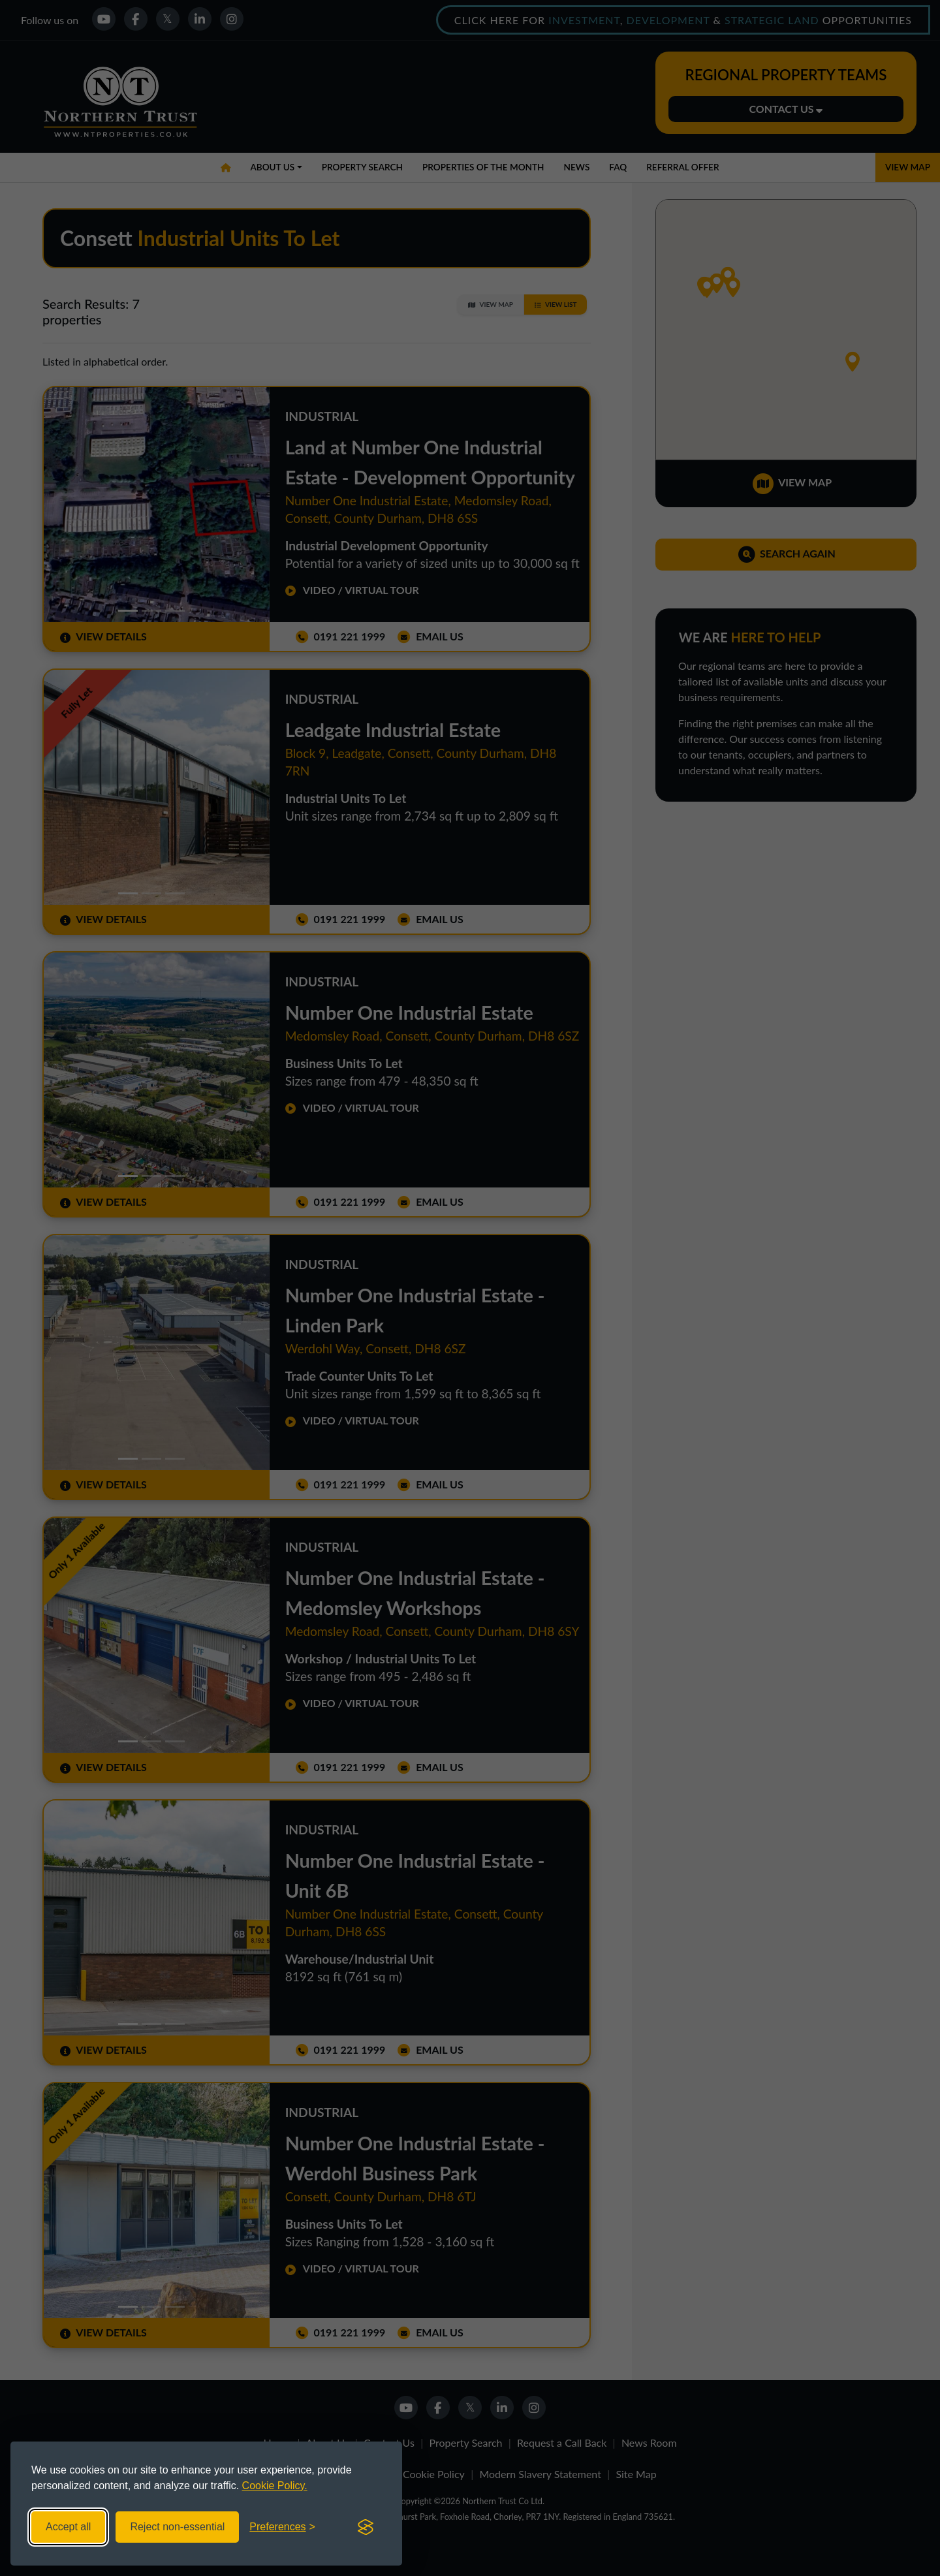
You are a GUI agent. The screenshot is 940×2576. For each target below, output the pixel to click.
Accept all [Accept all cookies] (68, 2526)
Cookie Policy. (274, 2485)
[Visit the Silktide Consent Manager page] (365, 2527)
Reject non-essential (177, 2526)
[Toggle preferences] (282, 2527)
